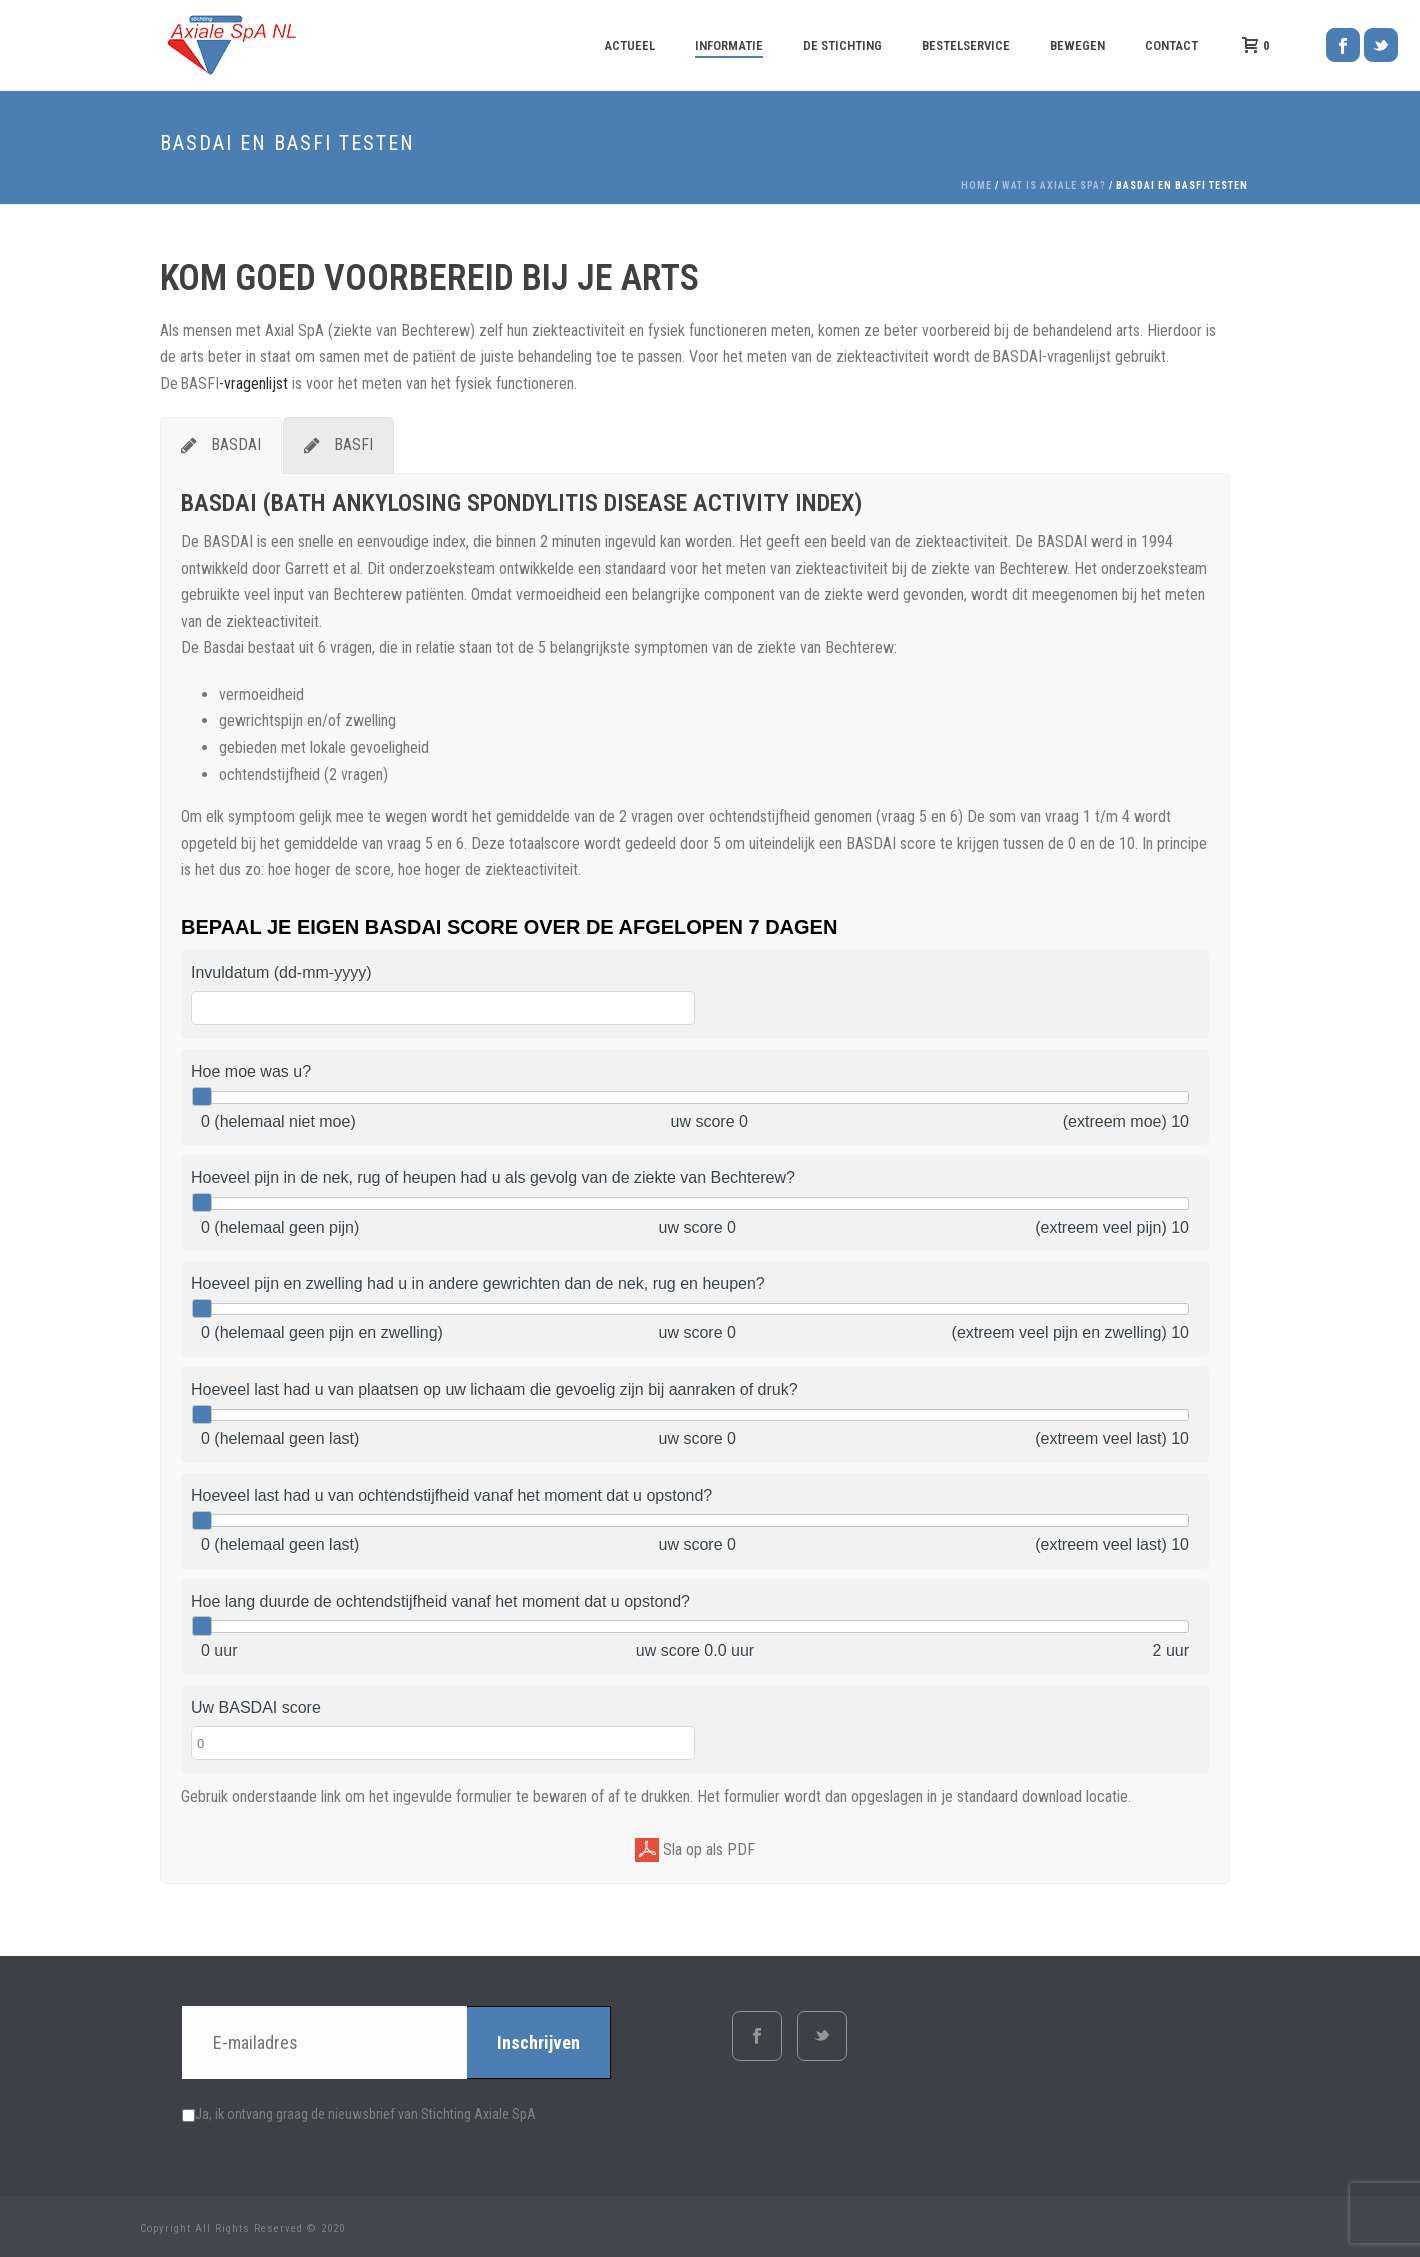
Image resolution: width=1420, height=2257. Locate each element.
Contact (1171, 45)
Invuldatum (281, 972)
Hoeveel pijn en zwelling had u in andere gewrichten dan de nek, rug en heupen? (478, 1283)
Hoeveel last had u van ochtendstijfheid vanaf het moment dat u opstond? (451, 1495)
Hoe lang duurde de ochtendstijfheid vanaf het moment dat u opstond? (440, 1601)
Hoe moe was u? (251, 1071)
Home (976, 185)
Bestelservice (966, 45)
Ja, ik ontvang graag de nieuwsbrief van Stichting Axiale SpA (359, 2114)
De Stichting (842, 45)
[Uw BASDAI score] (443, 1743)
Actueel (629, 45)
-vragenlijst (253, 383)
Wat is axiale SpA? (1054, 185)
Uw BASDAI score (256, 1707)
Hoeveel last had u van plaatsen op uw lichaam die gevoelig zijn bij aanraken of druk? (494, 1389)
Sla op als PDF (695, 1850)
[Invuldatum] (443, 1008)
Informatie (729, 45)
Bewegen (1077, 45)
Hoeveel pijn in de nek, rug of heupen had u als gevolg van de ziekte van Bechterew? (493, 1177)
